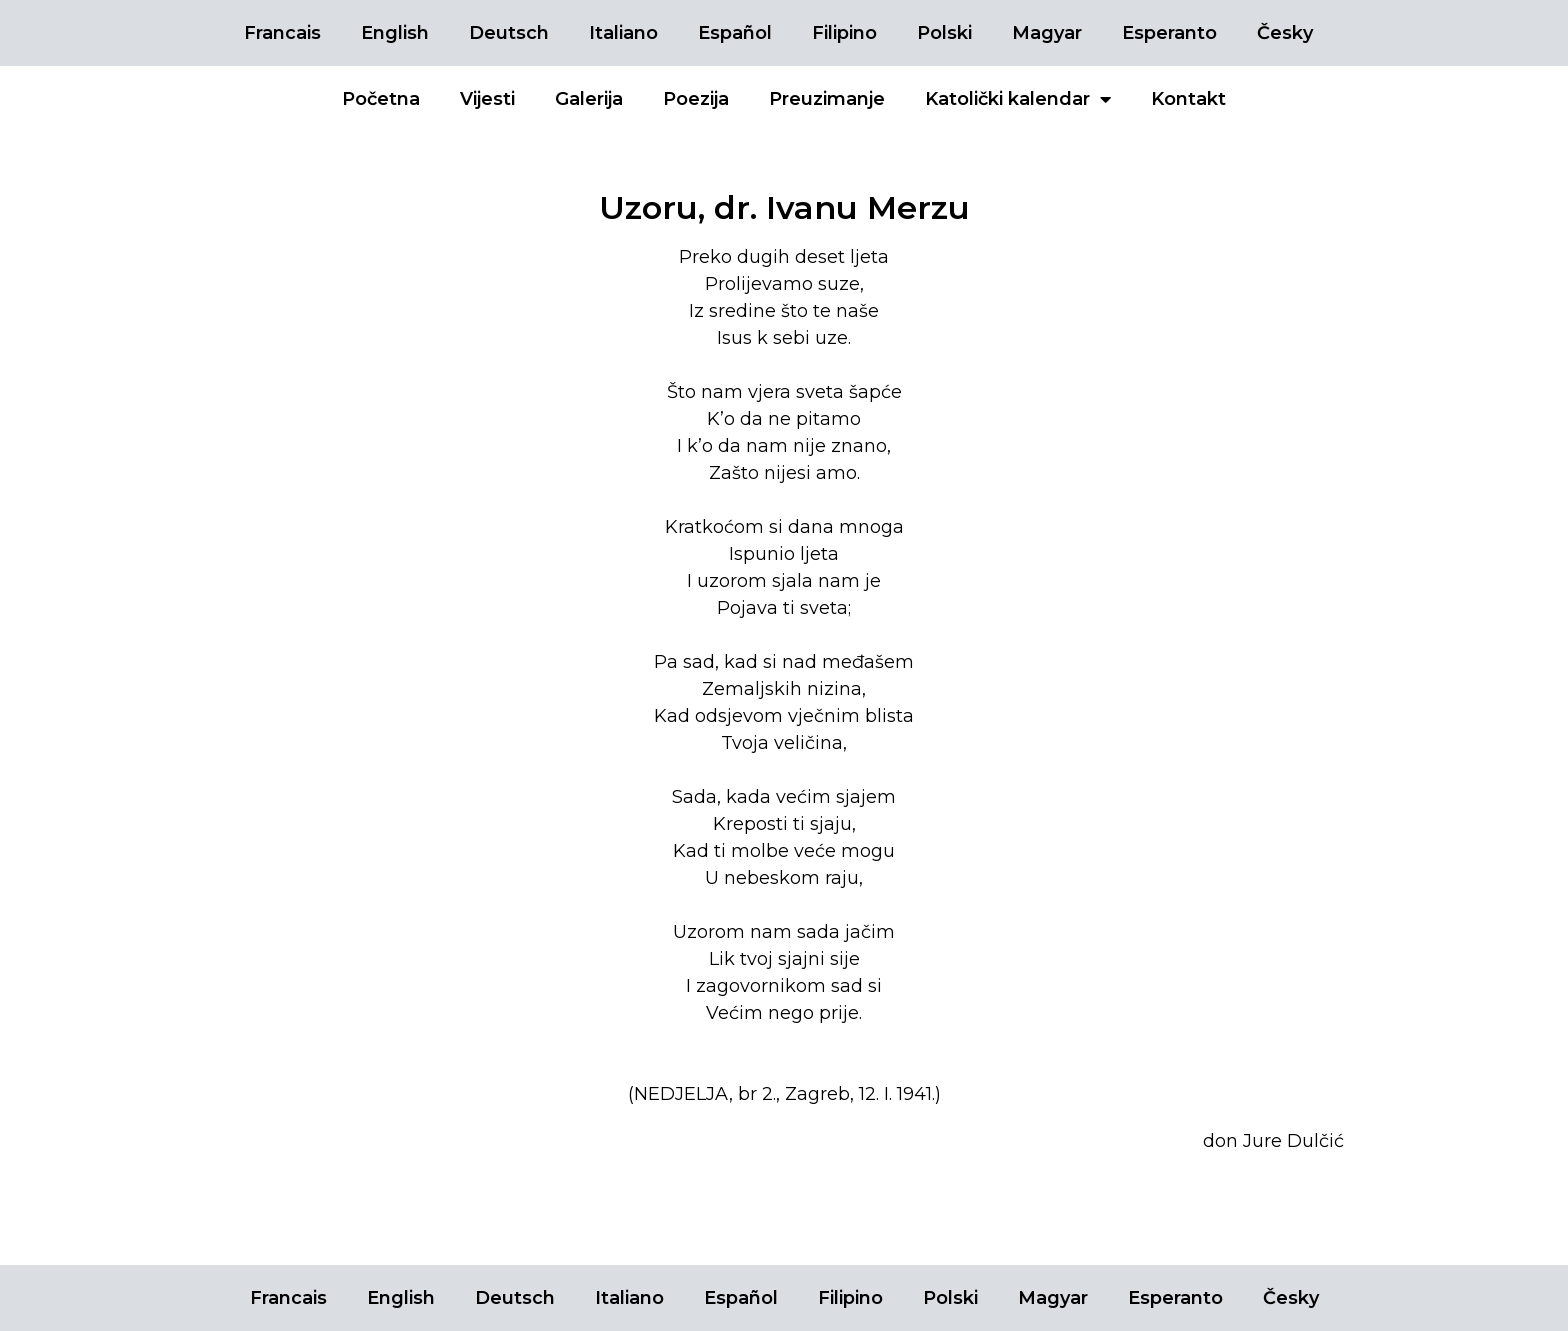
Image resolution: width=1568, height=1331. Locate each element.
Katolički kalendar (1018, 99)
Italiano (623, 33)
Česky (1285, 33)
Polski (944, 33)
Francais (282, 33)
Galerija (589, 99)
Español (735, 33)
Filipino (844, 33)
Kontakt (1188, 99)
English (395, 33)
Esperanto (1169, 33)
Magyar (1047, 33)
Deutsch (509, 33)
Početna (381, 99)
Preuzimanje (827, 99)
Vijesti (487, 99)
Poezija (696, 99)
